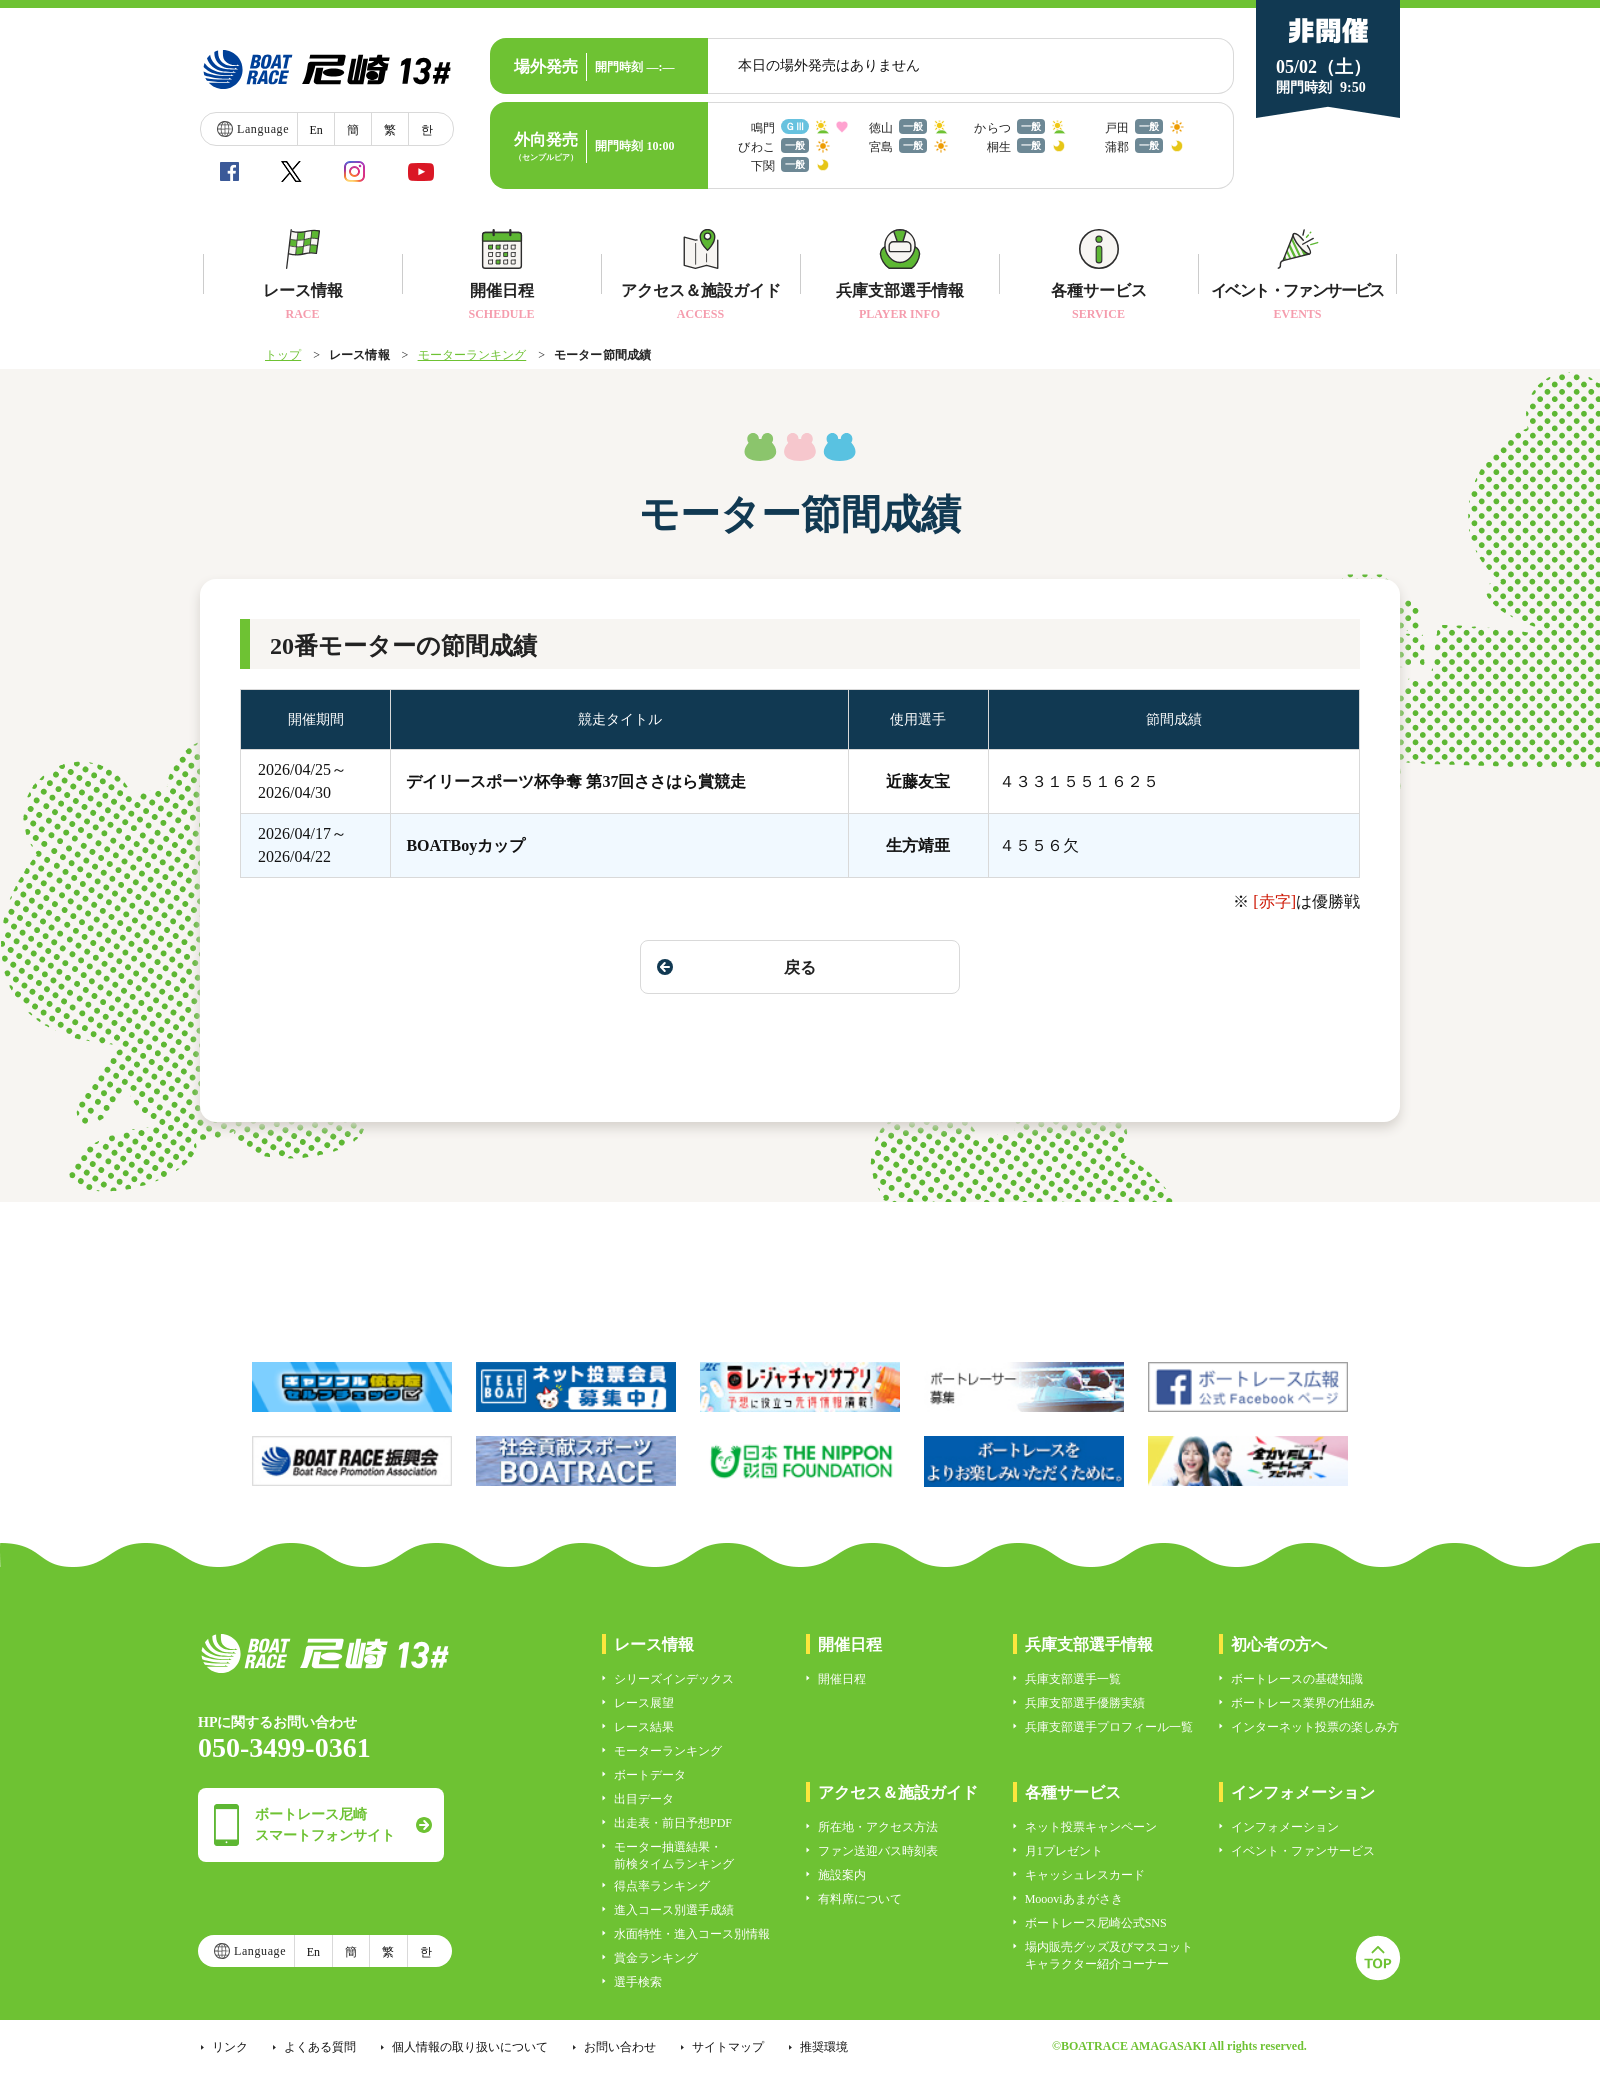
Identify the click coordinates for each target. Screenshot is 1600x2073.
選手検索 (638, 1982)
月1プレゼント (1064, 1851)
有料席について (860, 1899)
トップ (283, 355)
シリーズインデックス (674, 1679)
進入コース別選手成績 (674, 1910)
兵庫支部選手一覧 (1073, 1679)
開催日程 (842, 1679)
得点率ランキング (662, 1886)
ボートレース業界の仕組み (1303, 1703)
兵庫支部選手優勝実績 (1085, 1703)
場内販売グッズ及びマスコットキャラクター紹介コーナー (1109, 1955)
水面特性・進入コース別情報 (692, 1934)
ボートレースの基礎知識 (1297, 1679)
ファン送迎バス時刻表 (878, 1851)
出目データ (644, 1799)
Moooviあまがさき (1074, 1899)
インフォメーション (1285, 1827)
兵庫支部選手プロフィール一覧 (1109, 1727)
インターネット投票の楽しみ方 (1315, 1727)
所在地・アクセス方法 (878, 1827)
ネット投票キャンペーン (1091, 1827)
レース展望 (644, 1703)
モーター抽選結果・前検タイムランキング (674, 1855)
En (315, 130)
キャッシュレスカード (1085, 1875)
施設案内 (842, 1875)
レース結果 (644, 1727)
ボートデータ (650, 1775)
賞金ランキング (656, 1958)
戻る (736, 967)
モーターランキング (472, 355)
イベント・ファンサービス (1303, 1851)
